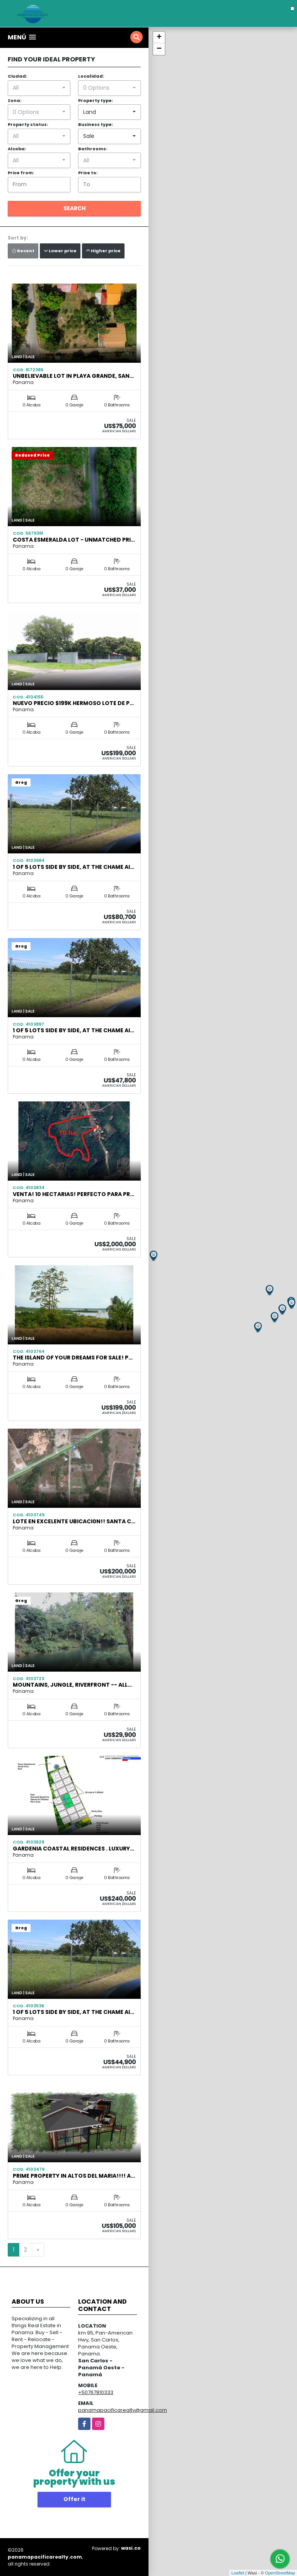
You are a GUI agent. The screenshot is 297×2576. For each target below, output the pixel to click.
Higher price (103, 251)
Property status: (28, 124)
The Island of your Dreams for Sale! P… (73, 1357)
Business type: (95, 124)
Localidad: (91, 76)
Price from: (21, 173)
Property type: (95, 100)
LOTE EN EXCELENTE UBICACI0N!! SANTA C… (74, 1521)
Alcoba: (17, 149)
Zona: (14, 100)
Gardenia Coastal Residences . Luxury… (73, 1848)
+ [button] (159, 37)
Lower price (60, 251)
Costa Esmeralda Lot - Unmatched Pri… (74, 539)
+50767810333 (95, 2392)
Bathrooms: (92, 149)
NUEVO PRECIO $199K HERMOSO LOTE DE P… (73, 703)
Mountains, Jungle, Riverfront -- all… (72, 1684)
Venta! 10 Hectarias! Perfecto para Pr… (73, 1194)
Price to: (87, 173)
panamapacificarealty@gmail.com (122, 2410)
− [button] (159, 49)
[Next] (38, 2250)
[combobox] (39, 88)
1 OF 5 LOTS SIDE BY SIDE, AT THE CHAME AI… (73, 867)
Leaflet (237, 2573)
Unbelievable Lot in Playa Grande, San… (73, 376)
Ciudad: (17, 76)
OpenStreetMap (280, 2573)
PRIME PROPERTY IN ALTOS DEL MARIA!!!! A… (74, 2175)
